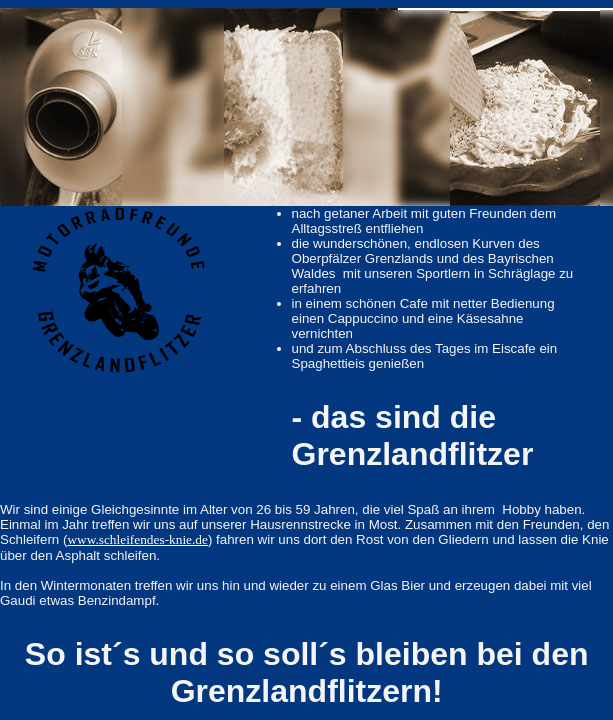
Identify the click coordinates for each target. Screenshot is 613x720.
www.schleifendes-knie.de (137, 539)
